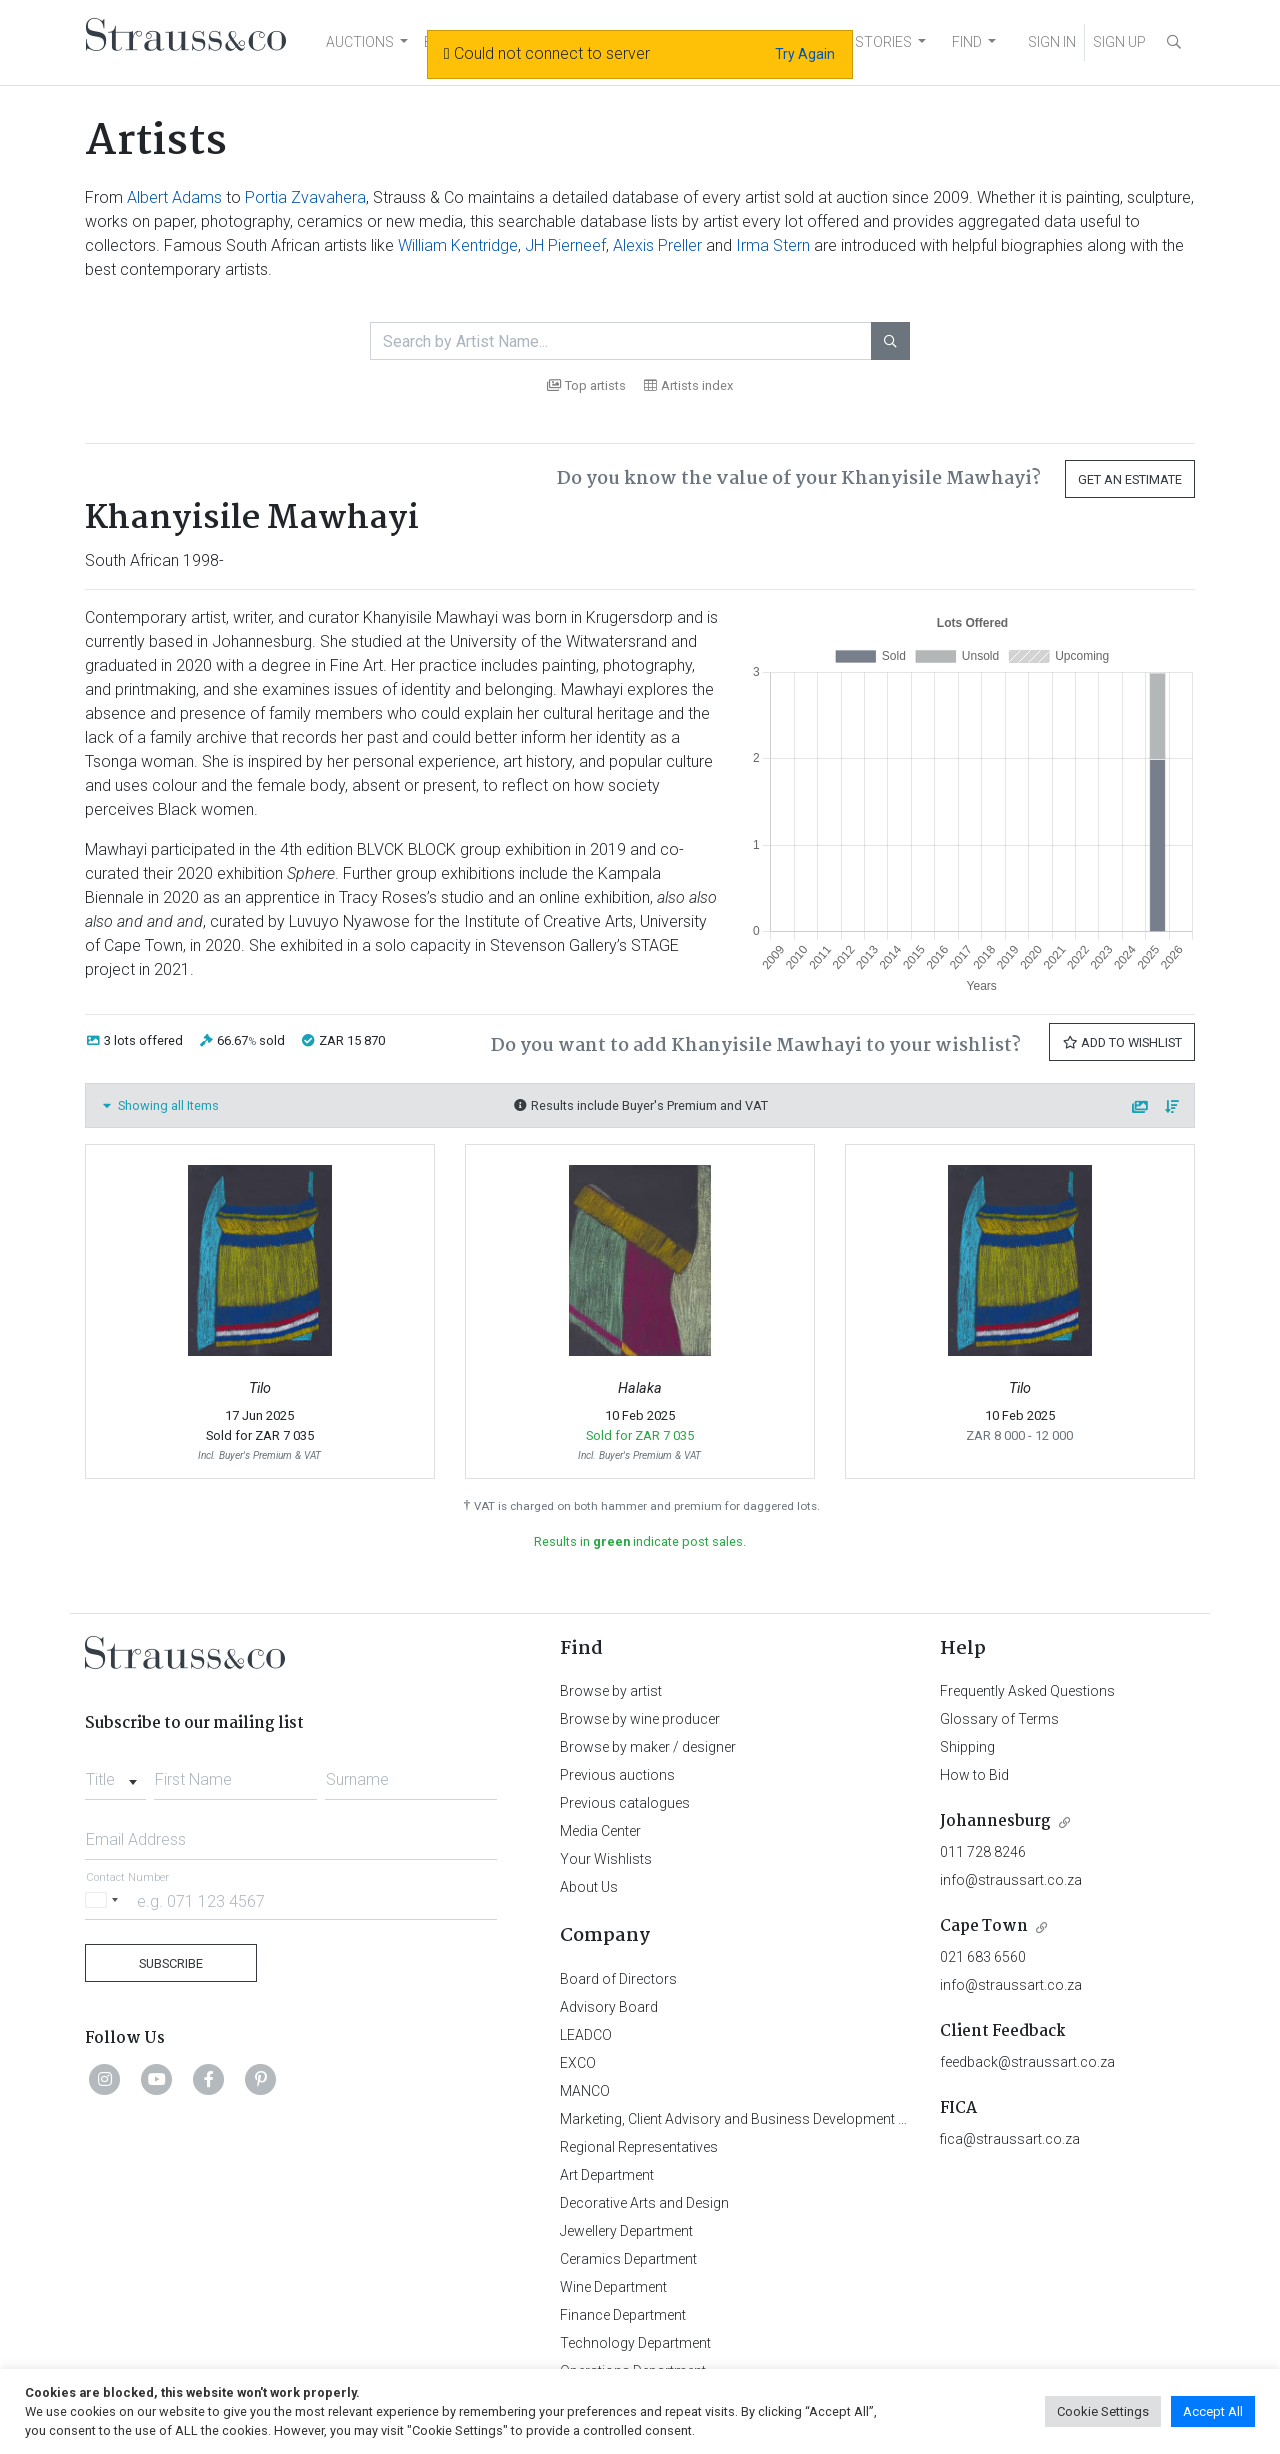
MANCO (585, 2091)
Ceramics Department (628, 2259)
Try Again (805, 54)
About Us (589, 1887)
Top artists (586, 385)
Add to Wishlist (1122, 1042)
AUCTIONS (360, 42)
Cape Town (984, 1926)
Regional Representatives (639, 2147)
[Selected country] (105, 1900)
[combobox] (115, 1774)
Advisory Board (609, 2007)
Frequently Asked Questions (1027, 1691)
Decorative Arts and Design (644, 2203)
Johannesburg (995, 1821)
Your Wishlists (606, 1859)
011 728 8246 (983, 1852)
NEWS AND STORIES (846, 42)
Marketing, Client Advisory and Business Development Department (765, 2119)
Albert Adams (174, 197)
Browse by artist (611, 1691)
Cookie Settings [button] (1103, 2411)
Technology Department (635, 2343)
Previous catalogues (625, 1803)
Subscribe (171, 1963)
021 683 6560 (983, 1957)
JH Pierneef (565, 245)
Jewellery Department (626, 2231)
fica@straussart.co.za (1010, 2139)
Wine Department (613, 2287)
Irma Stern (773, 245)
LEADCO (586, 2035)
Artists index (688, 385)
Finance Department (623, 2315)
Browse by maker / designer (648, 1747)
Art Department (607, 2175)
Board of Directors (618, 1979)
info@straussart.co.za (1011, 1880)
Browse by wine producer (640, 1719)
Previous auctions (617, 1775)
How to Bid (974, 1775)
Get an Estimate (1130, 479)
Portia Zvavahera (305, 197)
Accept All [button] (1213, 2411)
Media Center (600, 1831)
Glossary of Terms (999, 1719)
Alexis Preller (657, 245)
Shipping (967, 1747)
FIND (967, 42)
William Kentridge (458, 245)
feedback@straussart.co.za (1027, 2062)
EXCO (578, 2063)
